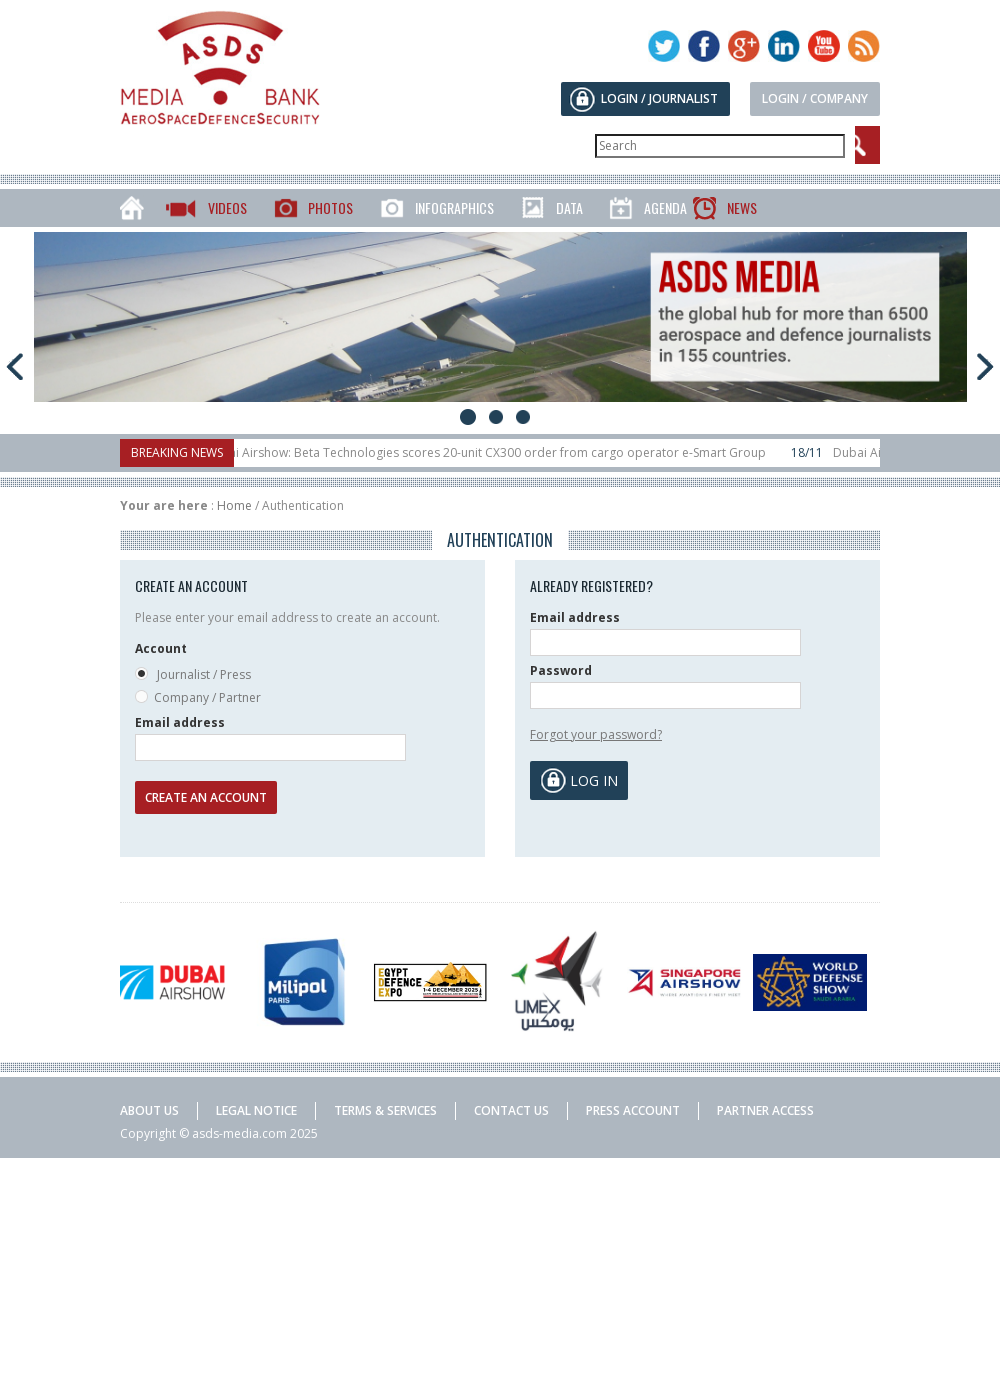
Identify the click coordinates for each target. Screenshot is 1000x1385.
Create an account (206, 797)
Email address (180, 722)
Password (561, 670)
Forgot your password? (596, 734)
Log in (594, 780)
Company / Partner (198, 698)
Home (234, 505)
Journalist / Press (193, 675)
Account (161, 648)
